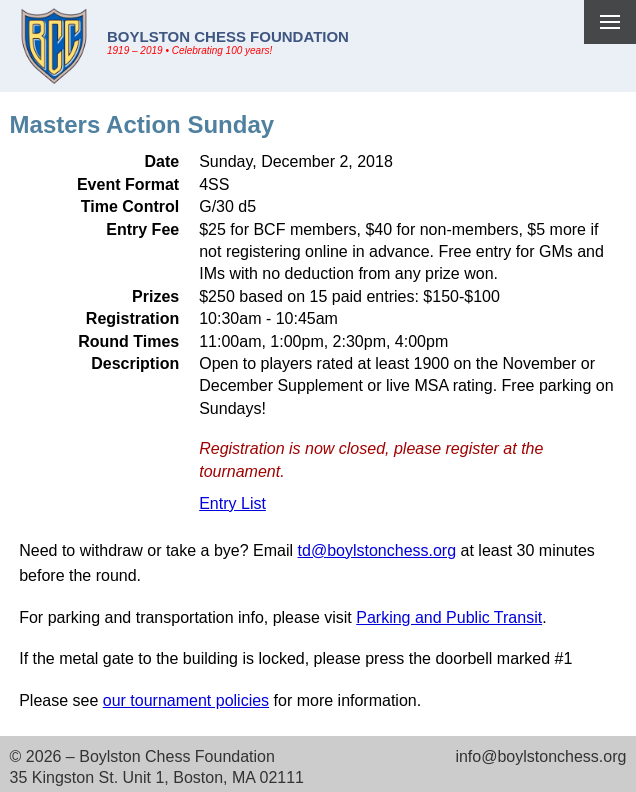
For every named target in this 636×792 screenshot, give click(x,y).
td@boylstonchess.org (377, 550)
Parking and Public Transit (449, 617)
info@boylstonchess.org (540, 756)
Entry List (232, 503)
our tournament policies (186, 700)
